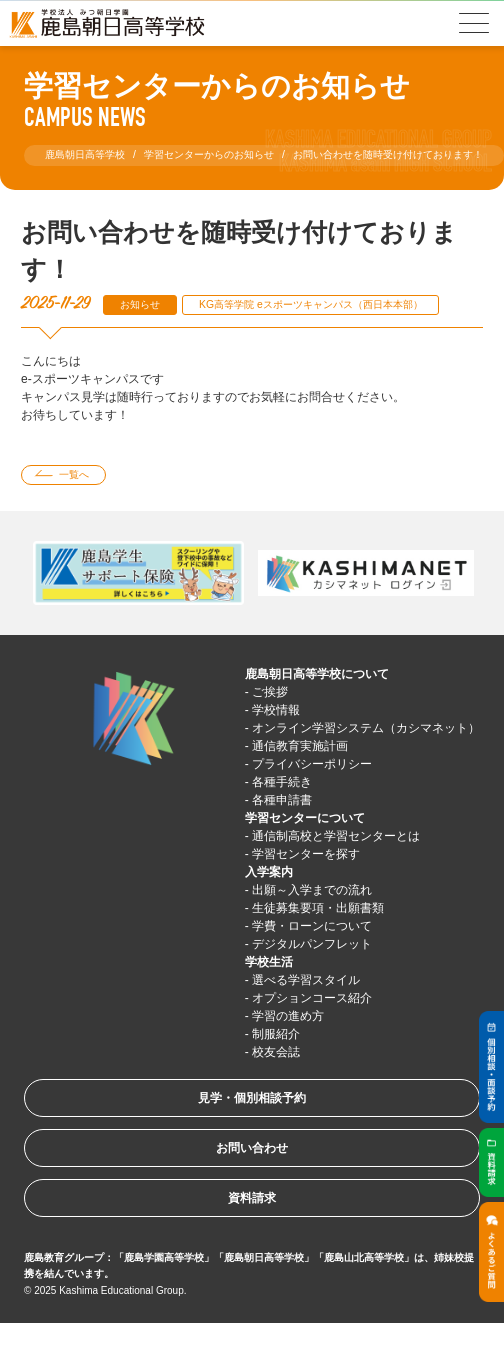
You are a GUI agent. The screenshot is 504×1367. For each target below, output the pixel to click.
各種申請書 (282, 800)
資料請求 (252, 1198)
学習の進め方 (288, 1016)
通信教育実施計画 (300, 746)
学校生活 (269, 962)
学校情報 (276, 710)
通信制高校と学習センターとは (336, 836)
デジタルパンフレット (312, 944)
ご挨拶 (270, 692)
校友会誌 (276, 1052)
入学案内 (269, 872)
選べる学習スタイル (306, 980)
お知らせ (140, 304)
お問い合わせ (252, 1148)
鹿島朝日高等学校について (317, 674)
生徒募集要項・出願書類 (318, 908)
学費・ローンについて (312, 926)
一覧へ (74, 474)
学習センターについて (305, 818)
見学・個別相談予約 (252, 1098)
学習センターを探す (306, 854)
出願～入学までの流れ (312, 890)
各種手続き (282, 782)
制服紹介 (276, 1034)
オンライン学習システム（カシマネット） (366, 728)
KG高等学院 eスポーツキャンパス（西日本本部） (311, 304)
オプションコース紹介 (312, 998)
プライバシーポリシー (312, 764)
